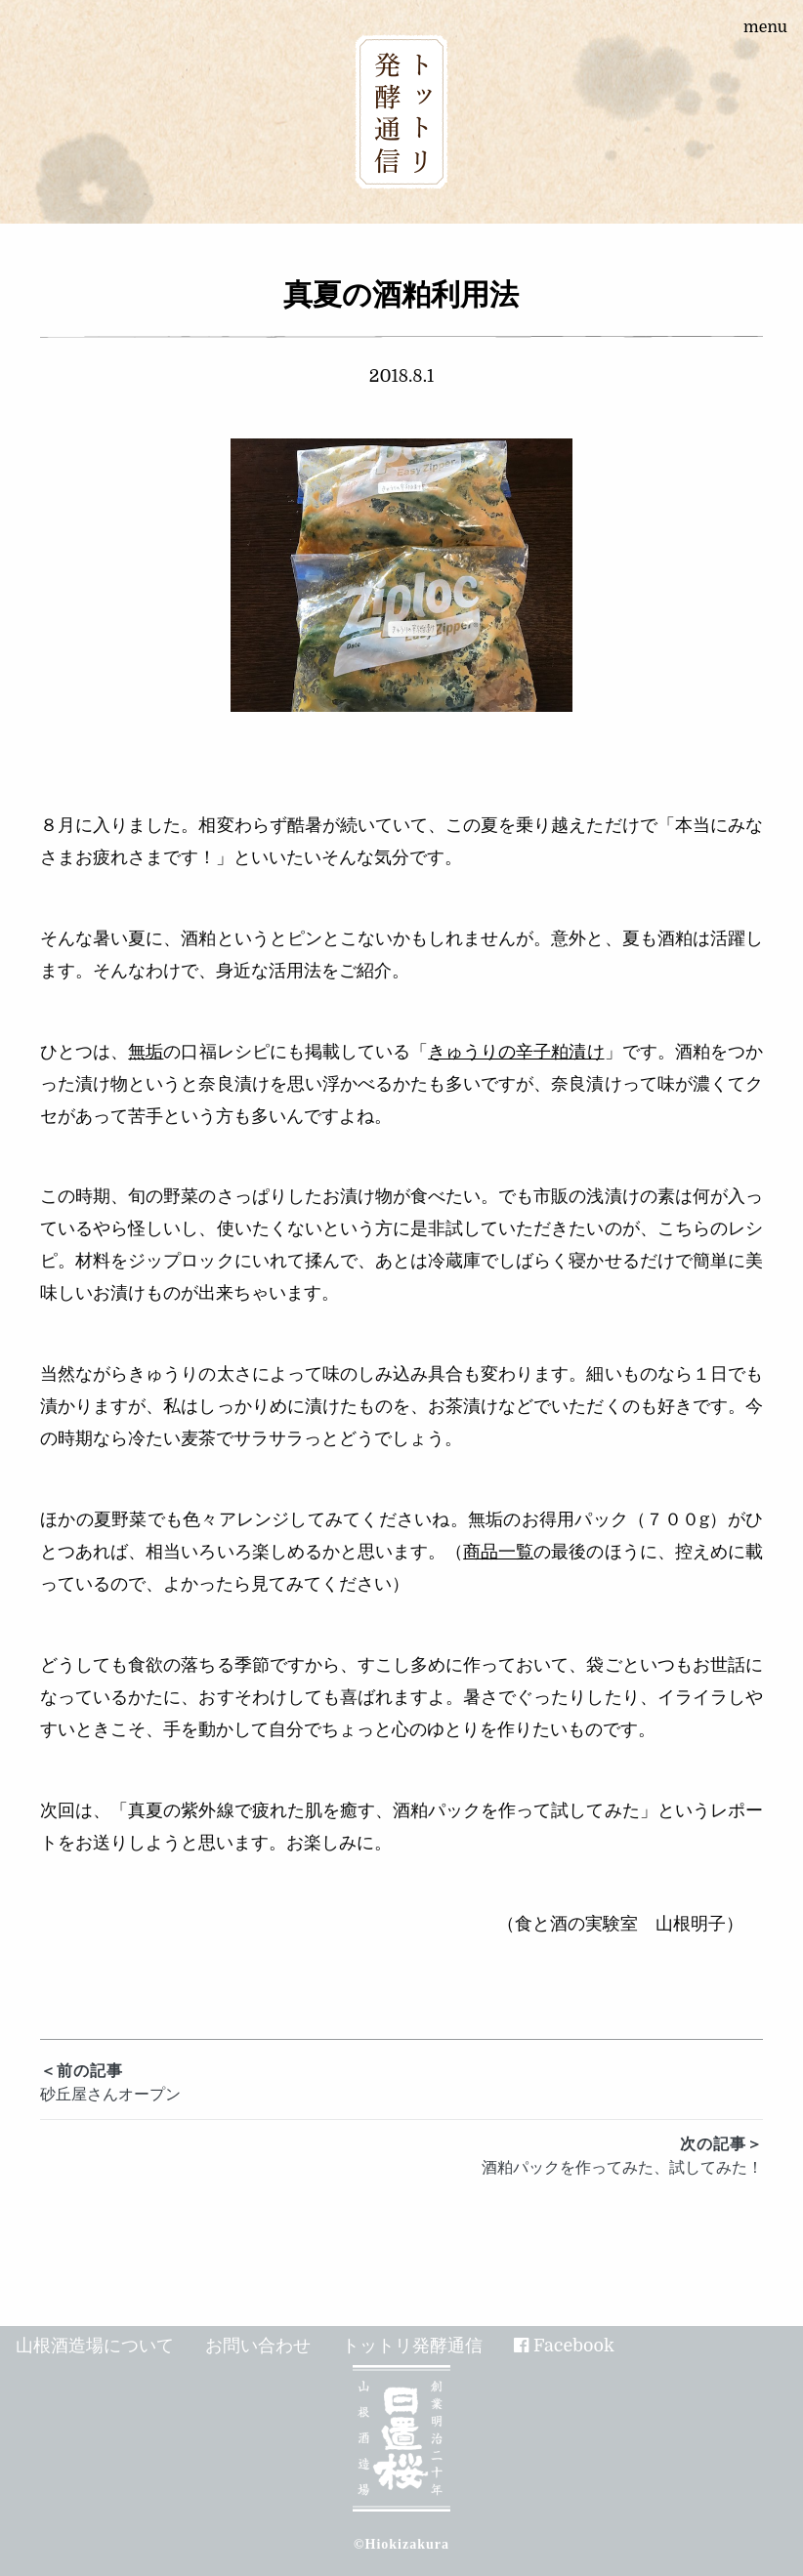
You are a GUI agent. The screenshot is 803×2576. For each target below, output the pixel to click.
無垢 (145, 1051)
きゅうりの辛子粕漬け (516, 1051)
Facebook (573, 2345)
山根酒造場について (95, 2345)
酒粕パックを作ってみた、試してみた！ (401, 2155)
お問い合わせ (258, 2345)
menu (765, 27)
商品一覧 (498, 1551)
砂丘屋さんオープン (401, 2081)
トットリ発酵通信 (412, 2345)
